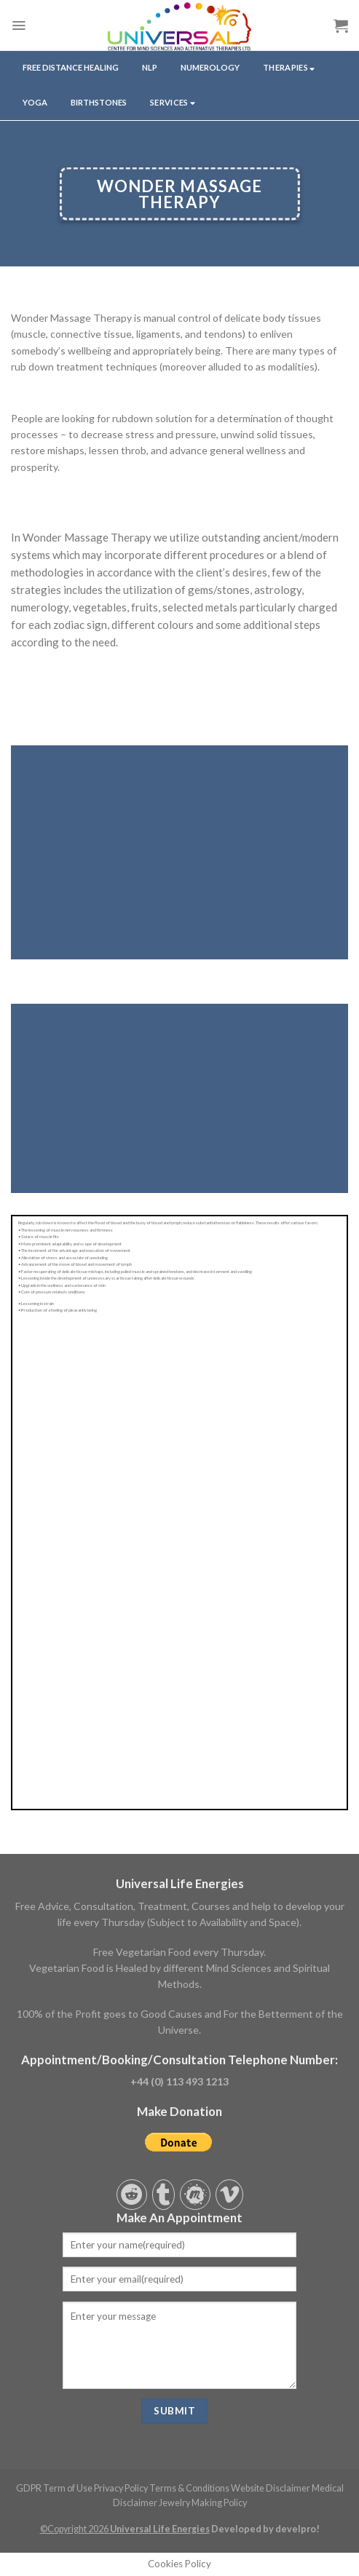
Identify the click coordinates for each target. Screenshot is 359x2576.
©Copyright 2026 (125, 2529)
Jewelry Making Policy (203, 2502)
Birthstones (99, 102)
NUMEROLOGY (210, 67)
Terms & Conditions (189, 2488)
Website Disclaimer (270, 2488)
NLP (149, 67)
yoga (35, 102)
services (172, 103)
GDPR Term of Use (54, 2488)
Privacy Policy (121, 2488)
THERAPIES (289, 68)
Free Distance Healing (71, 67)
